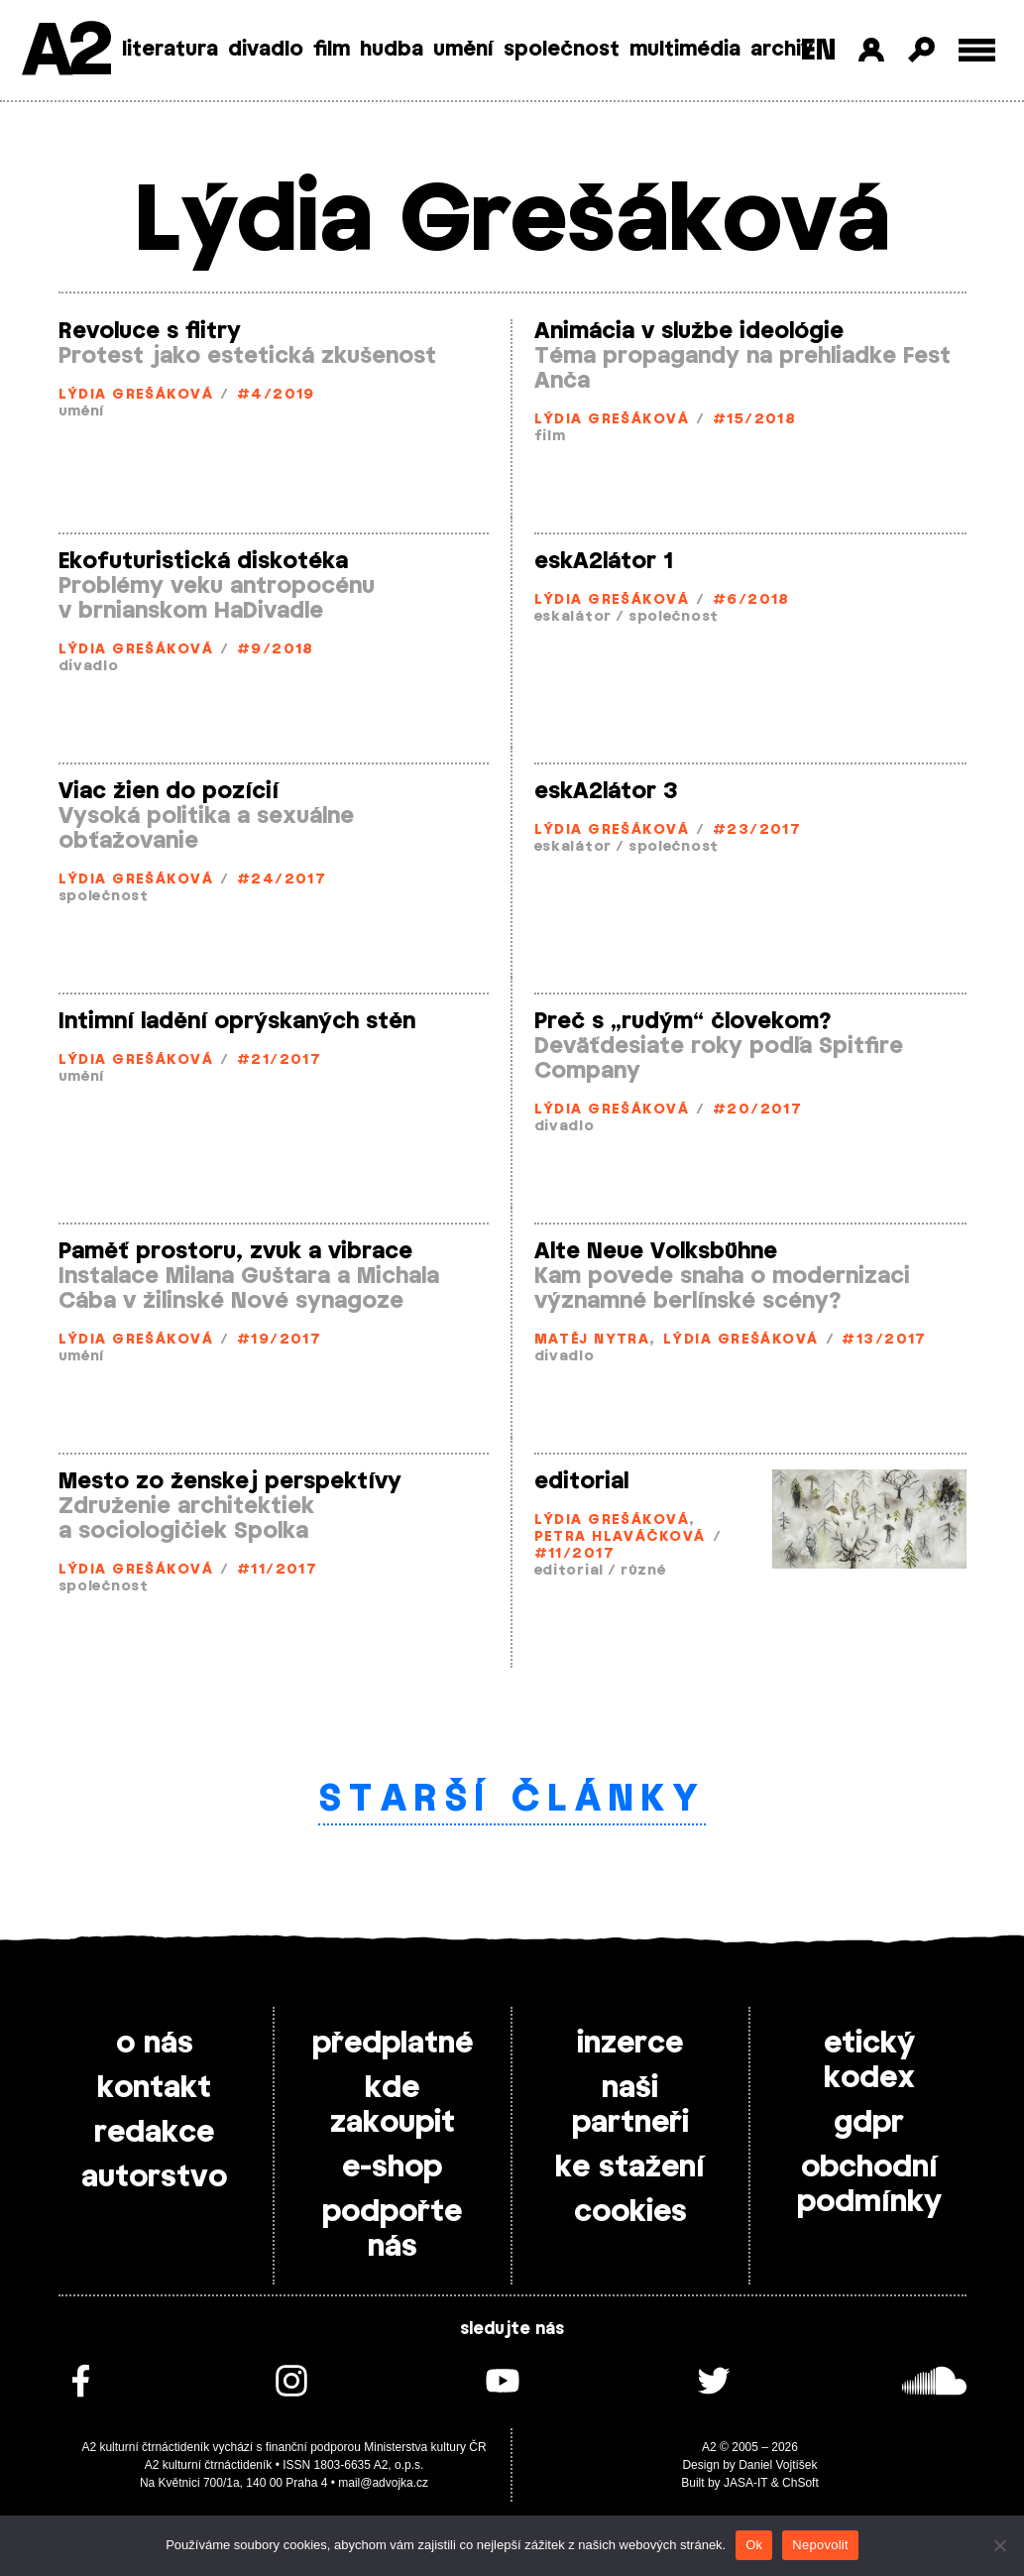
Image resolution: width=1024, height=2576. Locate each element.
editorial (581, 1481)
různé (643, 1571)
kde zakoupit (392, 2105)
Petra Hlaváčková (620, 1537)
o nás (154, 2043)
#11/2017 (277, 1570)
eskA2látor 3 (606, 791)
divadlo (265, 49)
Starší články (512, 1799)
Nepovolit (820, 2544)
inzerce (630, 2043)
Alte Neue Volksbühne (655, 1251)
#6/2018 (751, 600)
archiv (781, 49)
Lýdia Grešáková (136, 395)
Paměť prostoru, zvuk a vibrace (235, 1251)
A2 (65, 52)
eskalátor (573, 617)
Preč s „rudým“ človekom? (683, 1021)
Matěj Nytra (592, 1340)
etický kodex (869, 2061)
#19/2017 (279, 1340)
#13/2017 (884, 1340)
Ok (753, 2544)
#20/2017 (758, 1110)
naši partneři (630, 2105)
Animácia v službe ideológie (689, 331)
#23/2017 (757, 830)
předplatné (392, 2043)
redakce (154, 2133)
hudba (391, 49)
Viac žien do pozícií (168, 791)
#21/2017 (279, 1060)
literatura (170, 49)
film (331, 49)
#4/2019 (276, 395)
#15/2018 (755, 419)
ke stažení (630, 2167)
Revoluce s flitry (149, 331)
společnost (562, 49)
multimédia (684, 49)
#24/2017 (282, 880)
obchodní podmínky (869, 2185)
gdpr (869, 2123)
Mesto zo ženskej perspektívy (229, 1481)
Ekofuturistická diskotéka (203, 561)
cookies (630, 2212)
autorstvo (154, 2177)
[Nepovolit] (999, 2545)
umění (463, 49)
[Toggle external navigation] (977, 50)
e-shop (392, 2167)
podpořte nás (392, 2229)
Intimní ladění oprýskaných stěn (236, 1021)
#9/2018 (275, 650)
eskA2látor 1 (603, 561)
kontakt (154, 2088)
